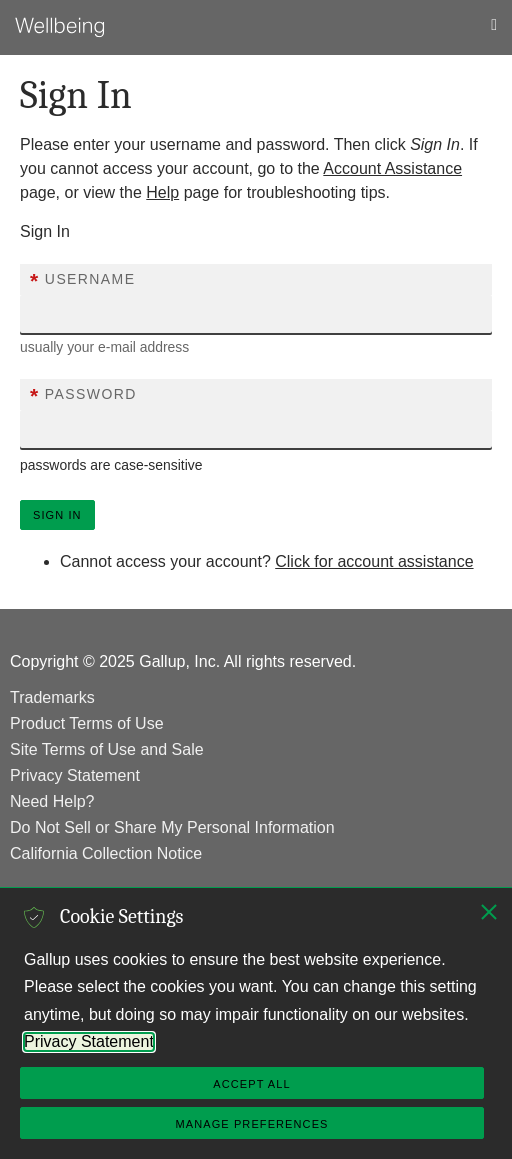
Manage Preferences (251, 1124)
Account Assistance (392, 168)
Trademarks (52, 697)
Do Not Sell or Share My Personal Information (172, 827)
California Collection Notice (106, 853)
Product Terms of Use (87, 723)
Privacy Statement (75, 775)
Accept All (251, 1084)
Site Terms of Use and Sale (107, 749)
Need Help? (52, 801)
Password (83, 396)
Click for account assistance (374, 561)
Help (162, 192)
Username (82, 281)
